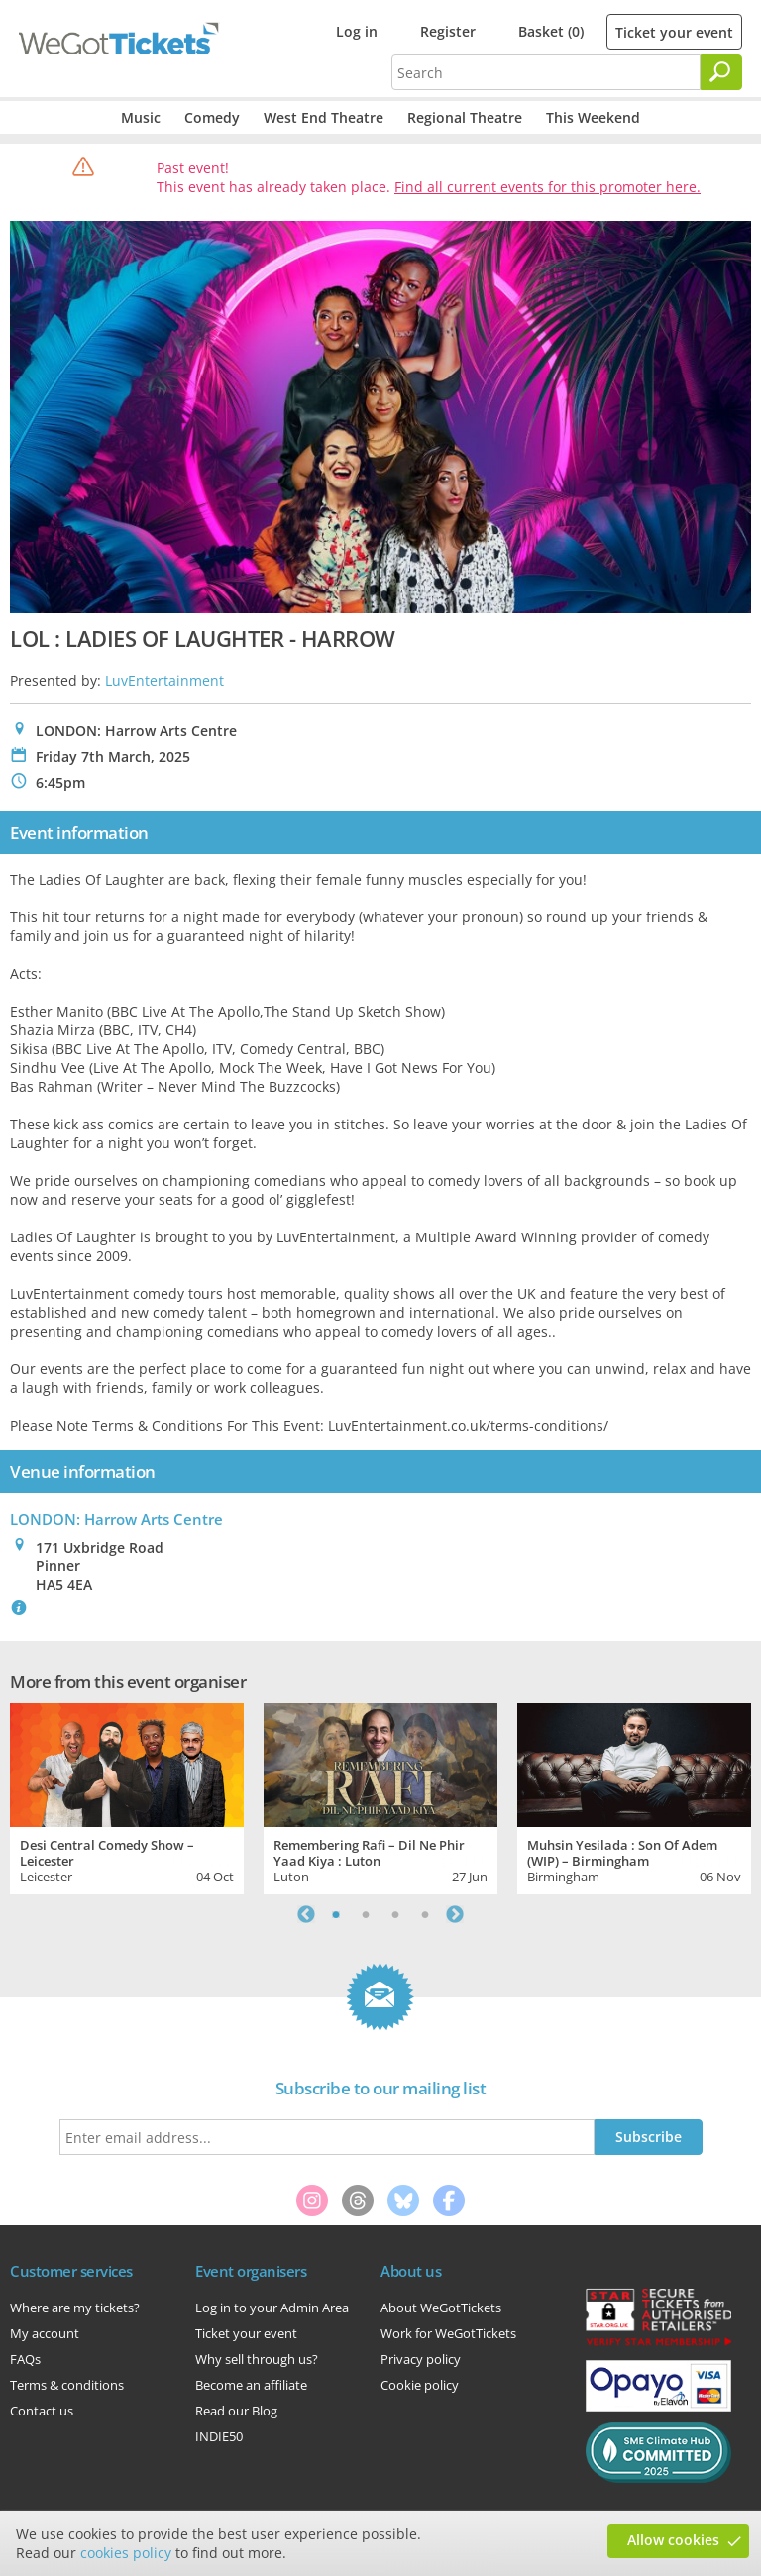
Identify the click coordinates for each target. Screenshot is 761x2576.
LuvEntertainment (164, 680)
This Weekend (593, 117)
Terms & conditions (67, 2385)
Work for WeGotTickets (448, 2333)
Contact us (41, 2410)
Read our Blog (236, 2410)
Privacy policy (420, 2359)
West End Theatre (323, 117)
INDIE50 (219, 2436)
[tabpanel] (127, 1796)
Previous (306, 1914)
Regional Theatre (464, 117)
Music (141, 117)
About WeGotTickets (440, 2307)
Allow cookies (673, 2539)
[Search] (721, 72)
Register (448, 31)
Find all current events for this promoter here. (547, 186)
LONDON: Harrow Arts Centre (116, 1519)
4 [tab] (425, 1914)
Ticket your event (674, 32)
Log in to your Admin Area (272, 2307)
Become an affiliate (251, 2385)
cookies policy (125, 2552)
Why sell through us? (256, 2359)
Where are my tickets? (75, 2307)
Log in (357, 31)
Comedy (212, 117)
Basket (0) (551, 31)
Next (455, 1914)
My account (44, 2333)
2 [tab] (366, 1914)
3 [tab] (395, 1914)
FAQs (25, 2359)
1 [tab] (336, 1914)
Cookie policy (419, 2385)
